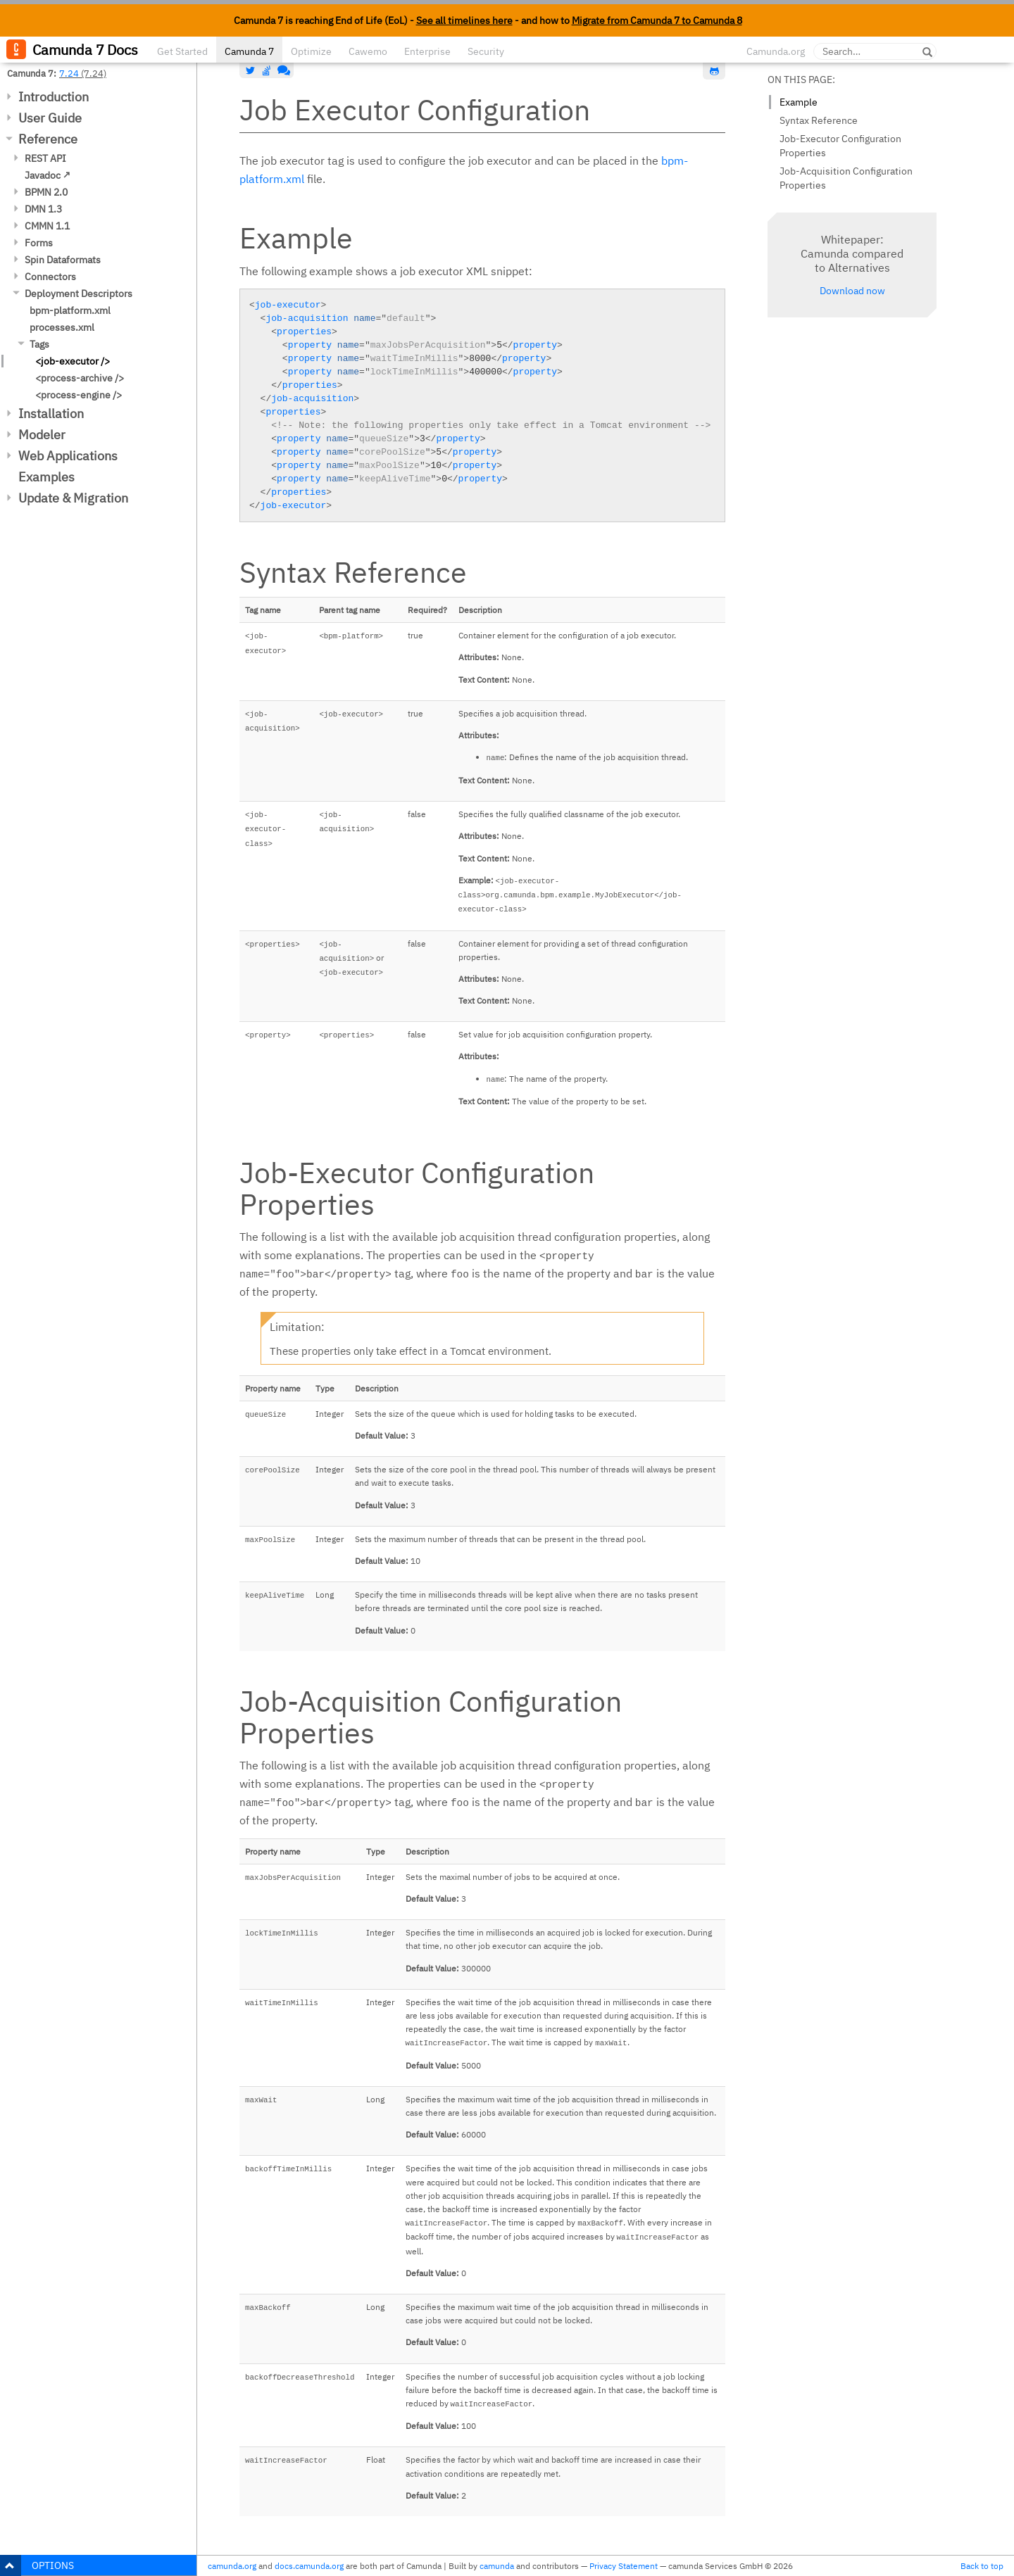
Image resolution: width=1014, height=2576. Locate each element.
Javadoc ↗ (47, 175)
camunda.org (232, 2566)
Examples (46, 477)
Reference (47, 139)
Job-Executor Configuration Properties (840, 145)
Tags (39, 344)
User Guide (50, 118)
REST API (45, 158)
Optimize (311, 51)
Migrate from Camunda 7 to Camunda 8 (657, 20)
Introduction (53, 97)
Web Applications (68, 456)
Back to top (981, 2566)
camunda (497, 2566)
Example (799, 102)
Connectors (50, 276)
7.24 (69, 73)
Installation (51, 413)
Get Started (182, 51)
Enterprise (427, 51)
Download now (852, 290)
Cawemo (368, 51)
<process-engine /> (78, 395)
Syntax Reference (819, 120)
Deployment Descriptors (78, 293)
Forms (39, 242)
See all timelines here (464, 20)
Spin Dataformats (63, 259)
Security (486, 51)
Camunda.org (775, 51)
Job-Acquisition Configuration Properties (846, 178)
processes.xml (62, 327)
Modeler (41, 435)
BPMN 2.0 (46, 192)
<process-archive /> (79, 378)
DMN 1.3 (43, 209)
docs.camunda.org (309, 2566)
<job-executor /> (72, 361)
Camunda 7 (249, 51)
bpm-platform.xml (70, 310)
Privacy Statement (623, 2566)
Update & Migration (73, 498)
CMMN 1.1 (47, 226)
